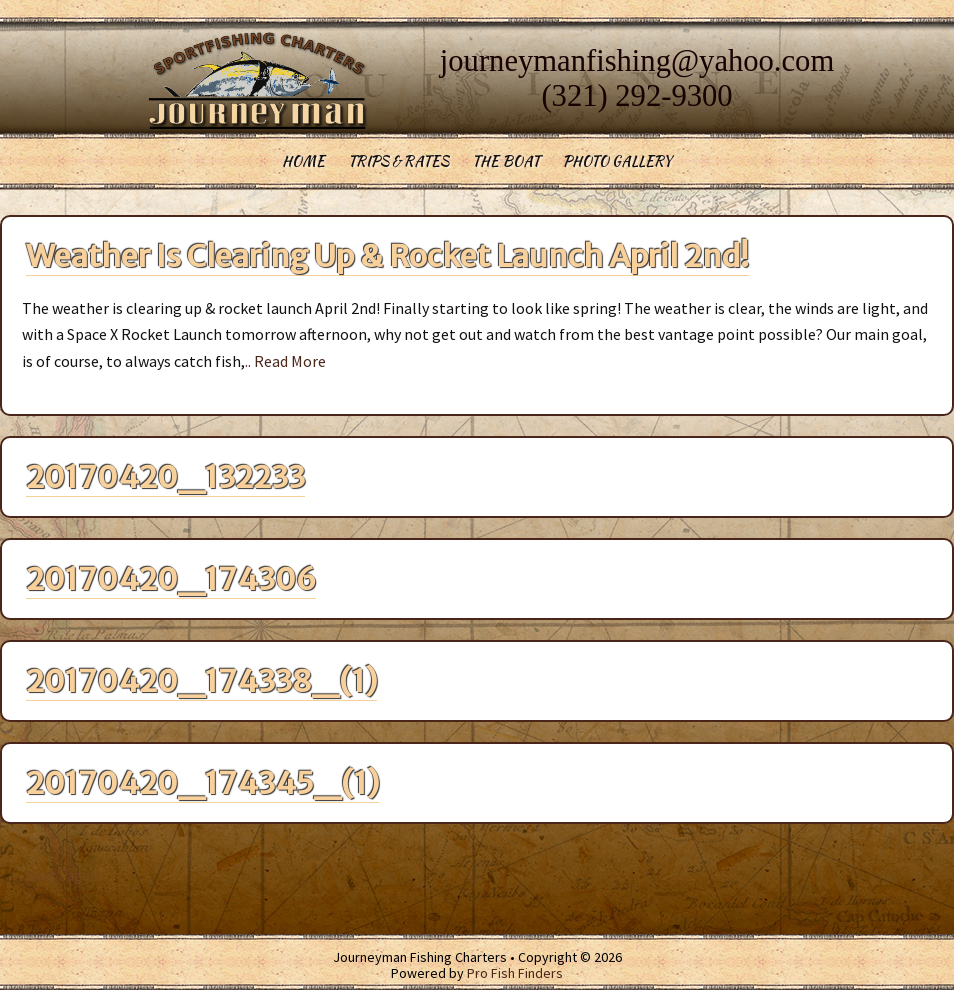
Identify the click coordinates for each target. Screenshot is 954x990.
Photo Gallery (617, 161)
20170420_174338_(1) (201, 681)
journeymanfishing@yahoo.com (637, 61)
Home (303, 161)
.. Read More (285, 361)
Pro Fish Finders (515, 973)
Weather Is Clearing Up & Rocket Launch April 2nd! (387, 256)
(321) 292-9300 (636, 96)
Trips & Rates (398, 161)
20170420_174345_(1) (202, 783)
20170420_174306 (171, 579)
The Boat (506, 161)
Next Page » (62, 875)
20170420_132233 (165, 477)
